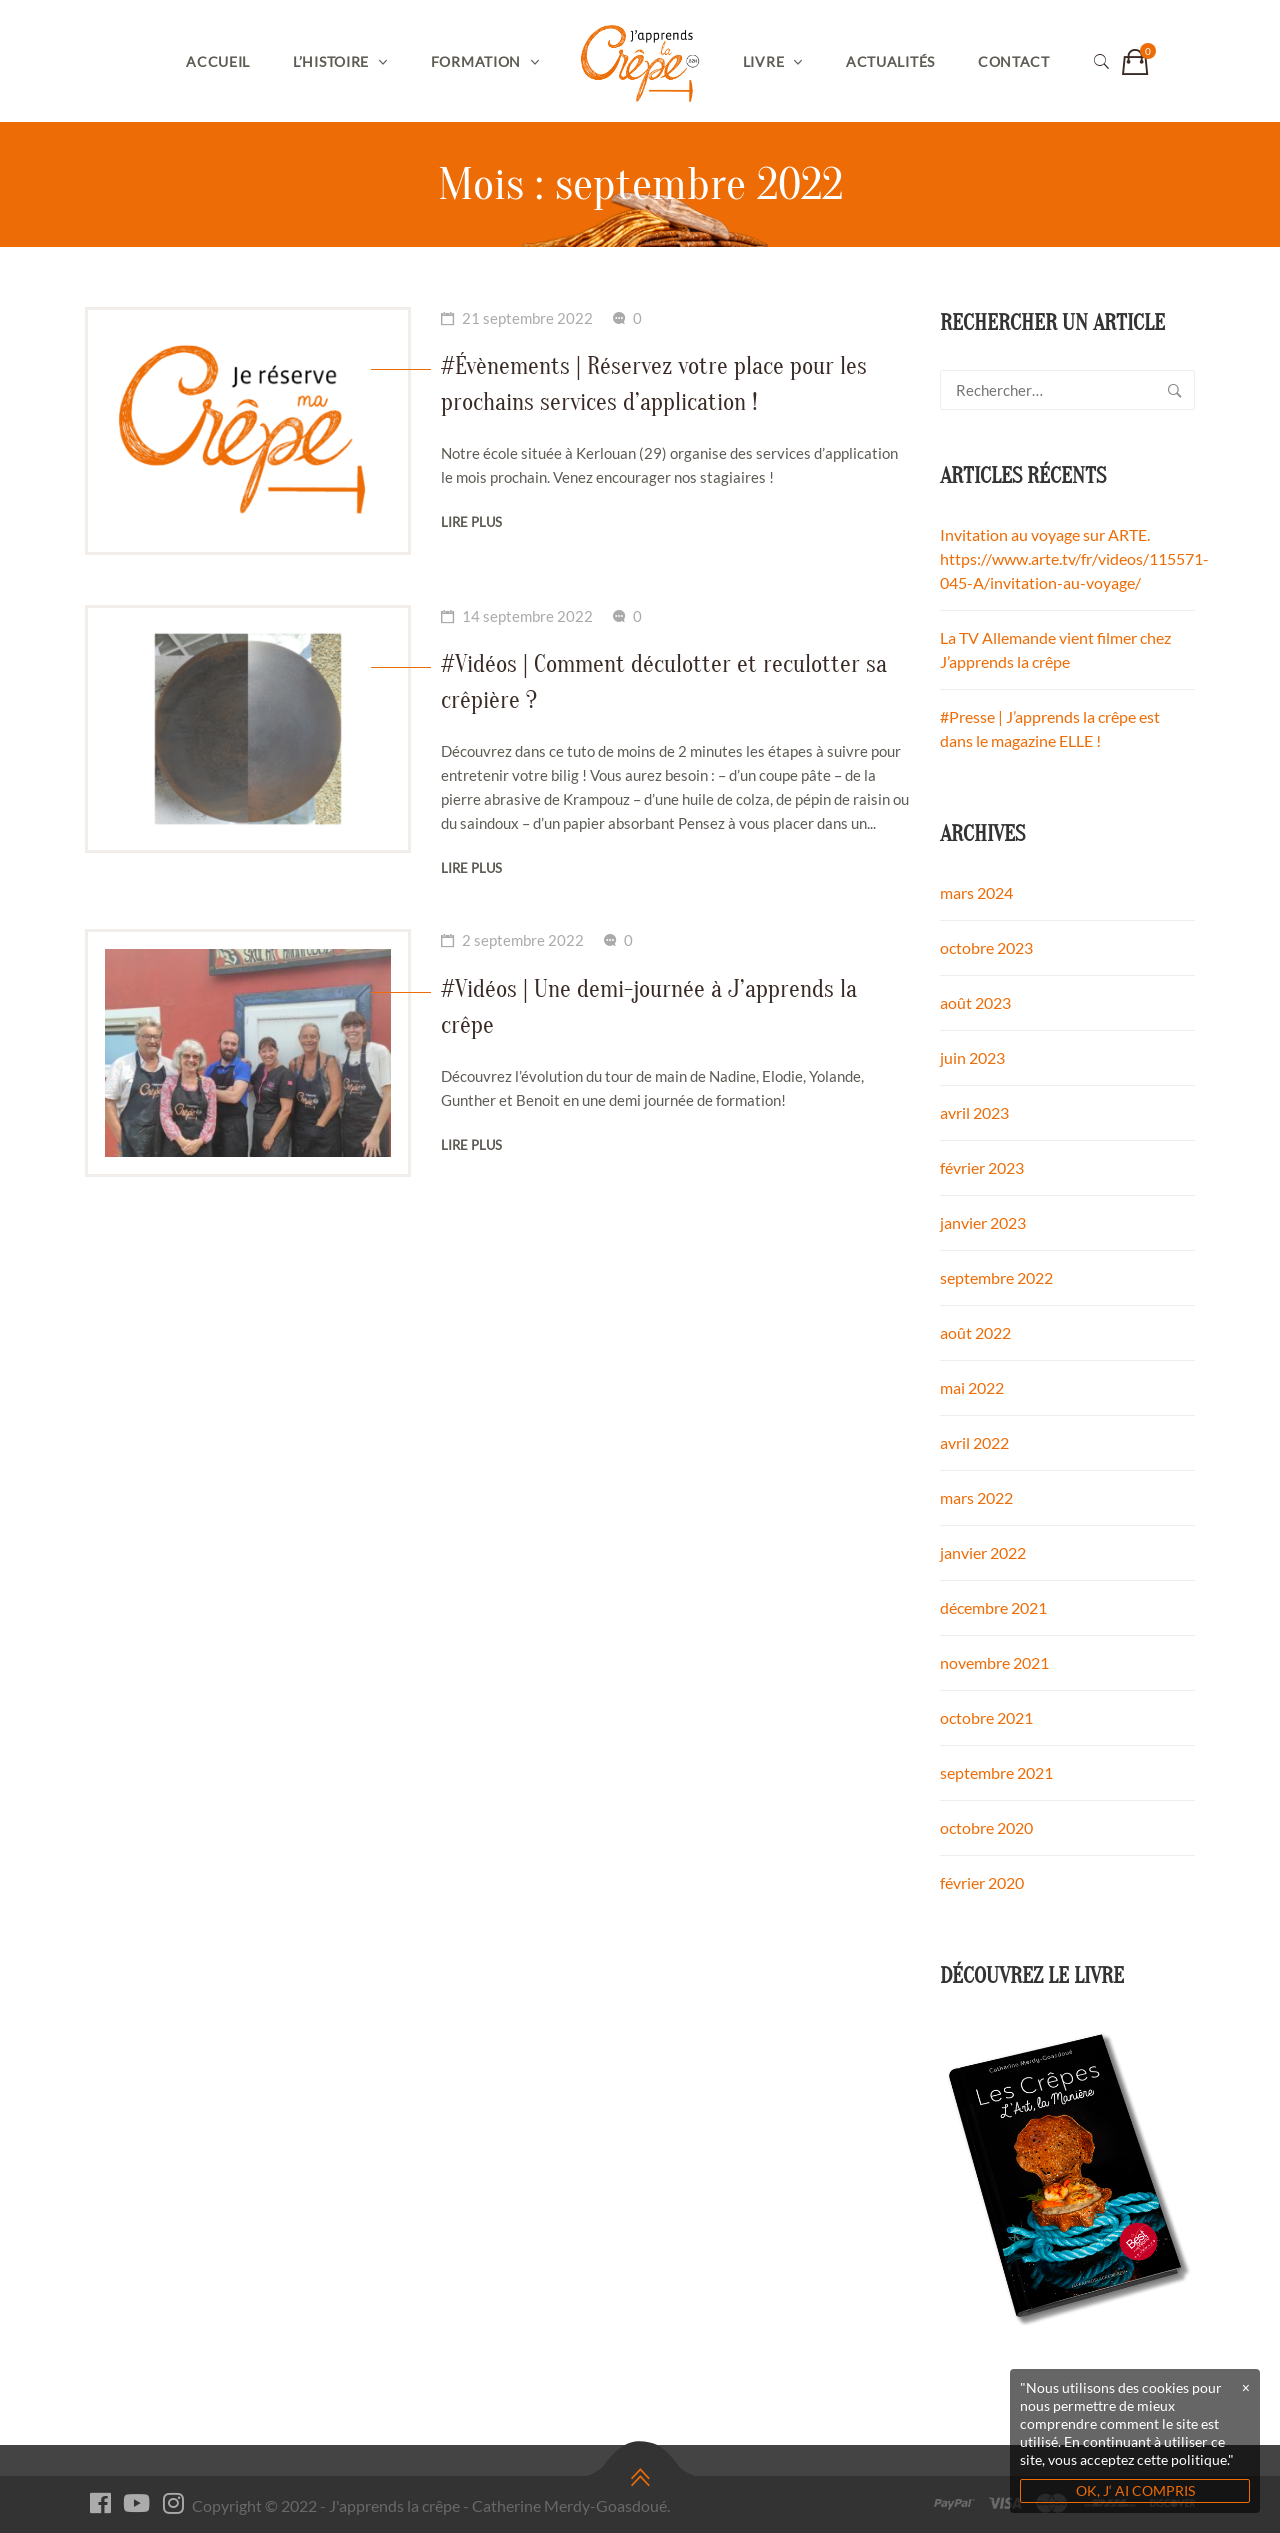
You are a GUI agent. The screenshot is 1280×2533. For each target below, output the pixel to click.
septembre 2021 (996, 1772)
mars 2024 (976, 892)
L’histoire (331, 61)
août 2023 (975, 1002)
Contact (1014, 61)
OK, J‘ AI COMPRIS (1135, 2490)
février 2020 (982, 1882)
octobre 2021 (986, 1717)
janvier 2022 (983, 1552)
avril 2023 (974, 1112)
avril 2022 (974, 1442)
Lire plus (471, 522)
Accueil (218, 61)
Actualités (890, 61)
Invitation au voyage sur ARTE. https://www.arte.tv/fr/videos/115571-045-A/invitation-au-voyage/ (1074, 558)
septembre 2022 (996, 1277)
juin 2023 (972, 1057)
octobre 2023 (986, 947)
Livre (764, 61)
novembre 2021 (994, 1662)
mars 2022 (976, 1497)
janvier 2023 (983, 1222)
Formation (476, 61)
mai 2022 (972, 1387)
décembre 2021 (993, 1607)
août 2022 (975, 1332)
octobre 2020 (986, 1827)
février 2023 (982, 1167)
